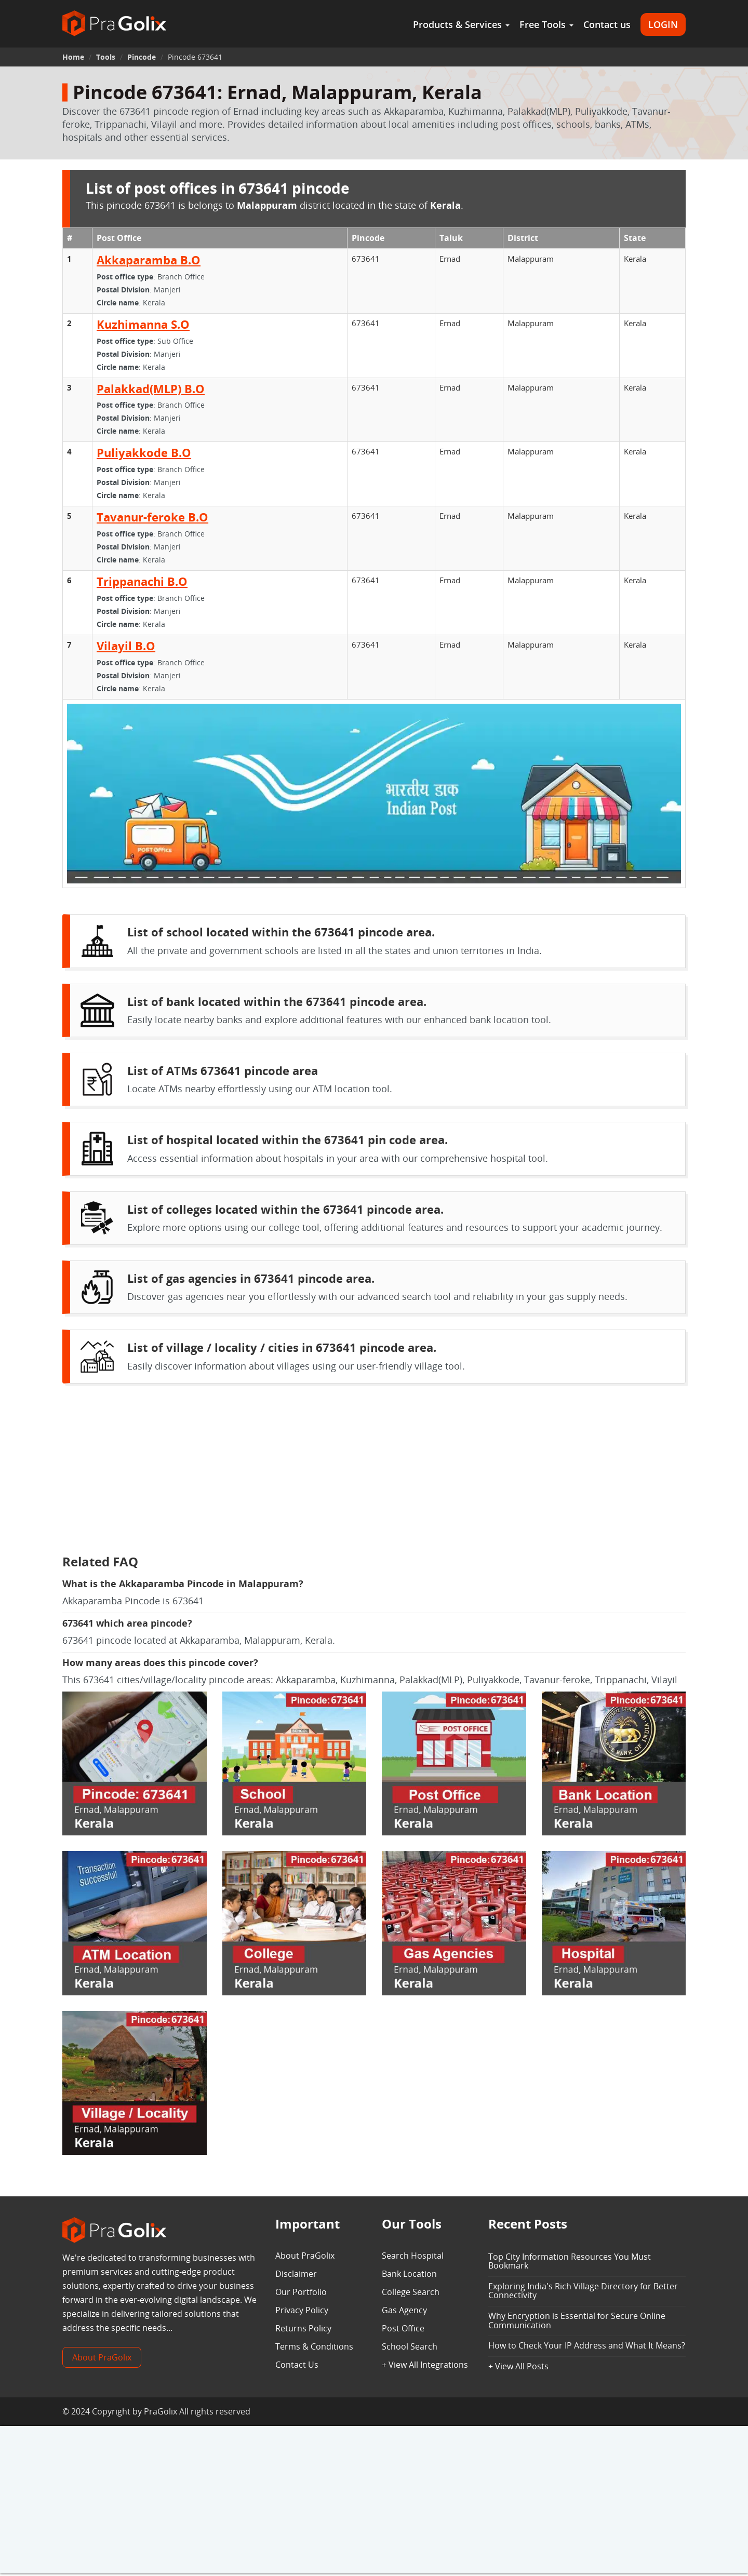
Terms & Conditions (314, 2346)
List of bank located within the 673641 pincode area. (276, 1001)
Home (73, 57)
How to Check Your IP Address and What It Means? (586, 2345)
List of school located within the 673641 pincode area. (281, 932)
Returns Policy (303, 2328)
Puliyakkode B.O (144, 452)
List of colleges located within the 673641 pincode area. (285, 1209)
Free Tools (546, 24)
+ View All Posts (518, 2366)
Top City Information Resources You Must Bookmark (569, 2261)
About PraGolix (101, 2357)
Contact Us (296, 2364)
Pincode (141, 57)
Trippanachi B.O (142, 581)
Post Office (403, 2328)
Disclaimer (296, 2273)
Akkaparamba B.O (149, 259)
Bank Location (409, 2273)
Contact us (607, 24)
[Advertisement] (374, 1472)
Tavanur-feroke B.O (152, 517)
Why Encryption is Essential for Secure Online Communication (576, 2320)
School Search (409, 2346)
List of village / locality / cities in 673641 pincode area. (281, 1347)
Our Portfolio (301, 2292)
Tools (105, 57)
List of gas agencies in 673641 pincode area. (251, 1278)
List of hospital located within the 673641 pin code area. (287, 1139)
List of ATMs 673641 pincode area (222, 1070)
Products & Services (461, 24)
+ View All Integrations (425, 2364)
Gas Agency (404, 2310)
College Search (410, 2292)
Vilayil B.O (126, 645)
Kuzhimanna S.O (143, 324)
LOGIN (663, 24)
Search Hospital (413, 2255)
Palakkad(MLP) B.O (151, 388)
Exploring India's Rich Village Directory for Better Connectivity (583, 2290)
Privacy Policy (301, 2310)
